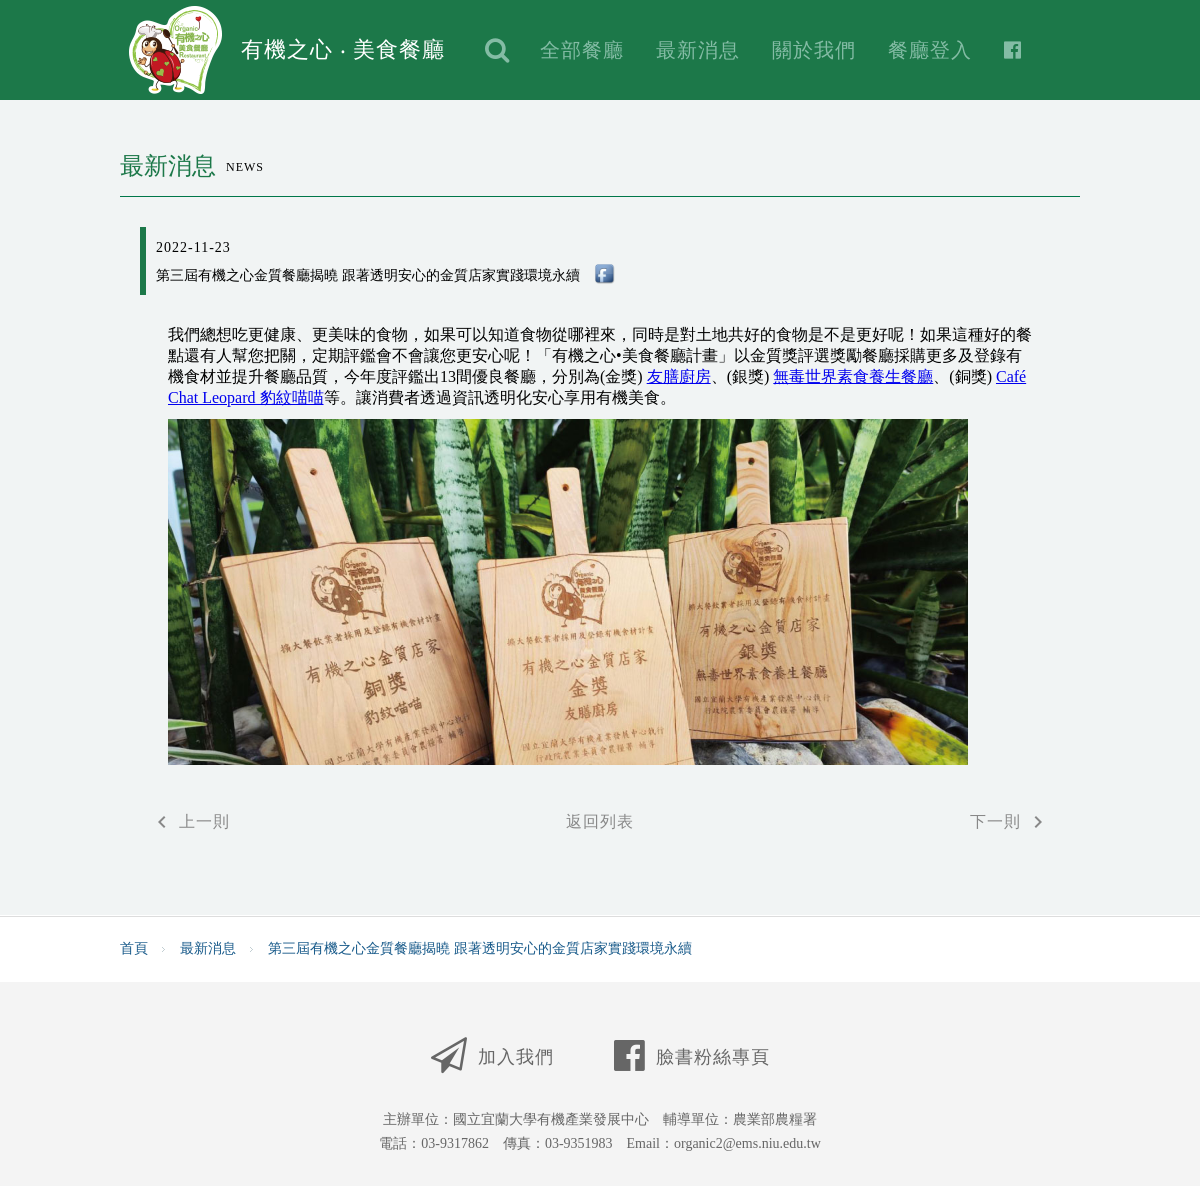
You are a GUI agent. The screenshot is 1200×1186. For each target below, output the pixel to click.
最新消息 (698, 50)
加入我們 (492, 1052)
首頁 (134, 949)
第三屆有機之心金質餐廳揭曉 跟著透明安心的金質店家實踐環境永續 (480, 949)
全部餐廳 (582, 50)
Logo (175, 50)
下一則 (1010, 822)
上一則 (190, 822)
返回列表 (600, 821)
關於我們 (814, 50)
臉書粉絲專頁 (692, 1052)
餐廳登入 (930, 50)
